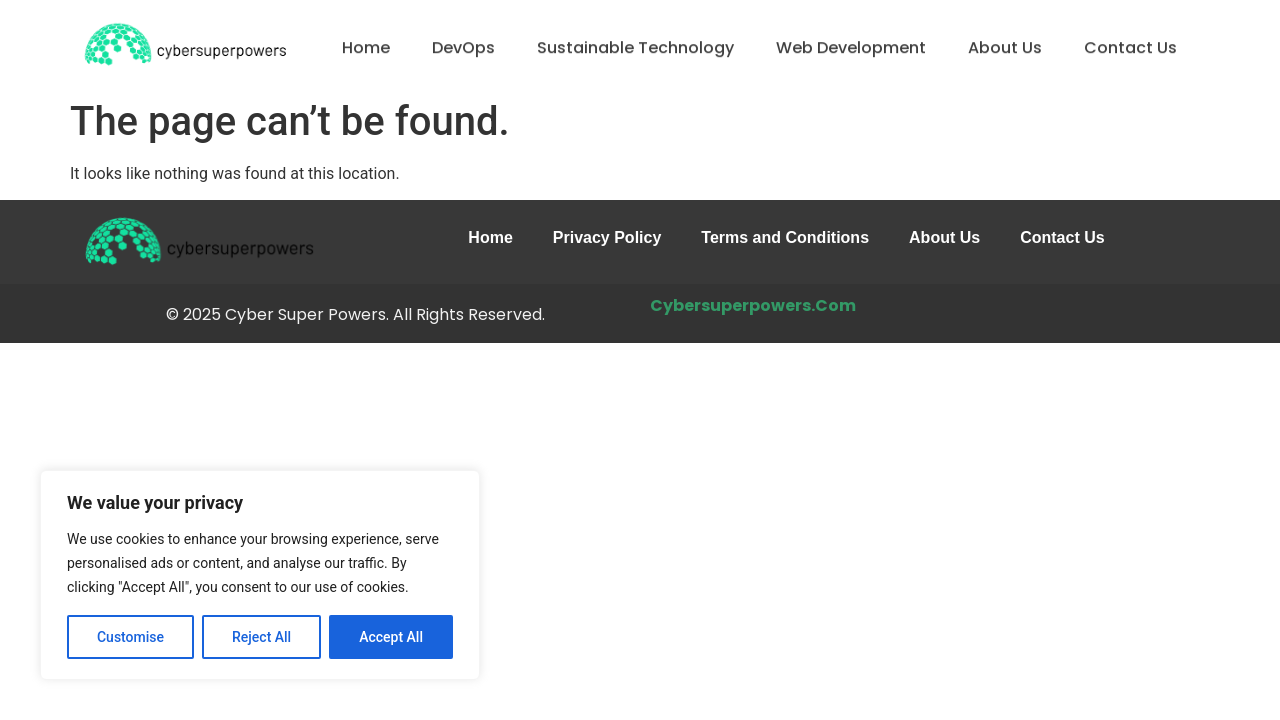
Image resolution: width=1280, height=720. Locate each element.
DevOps (463, 49)
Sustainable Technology (635, 49)
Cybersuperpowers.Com (753, 305)
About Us (1005, 49)
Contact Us (1130, 49)
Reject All (261, 637)
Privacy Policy (607, 237)
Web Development (851, 49)
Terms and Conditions (785, 237)
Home (366, 49)
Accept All (391, 637)
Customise (130, 637)
